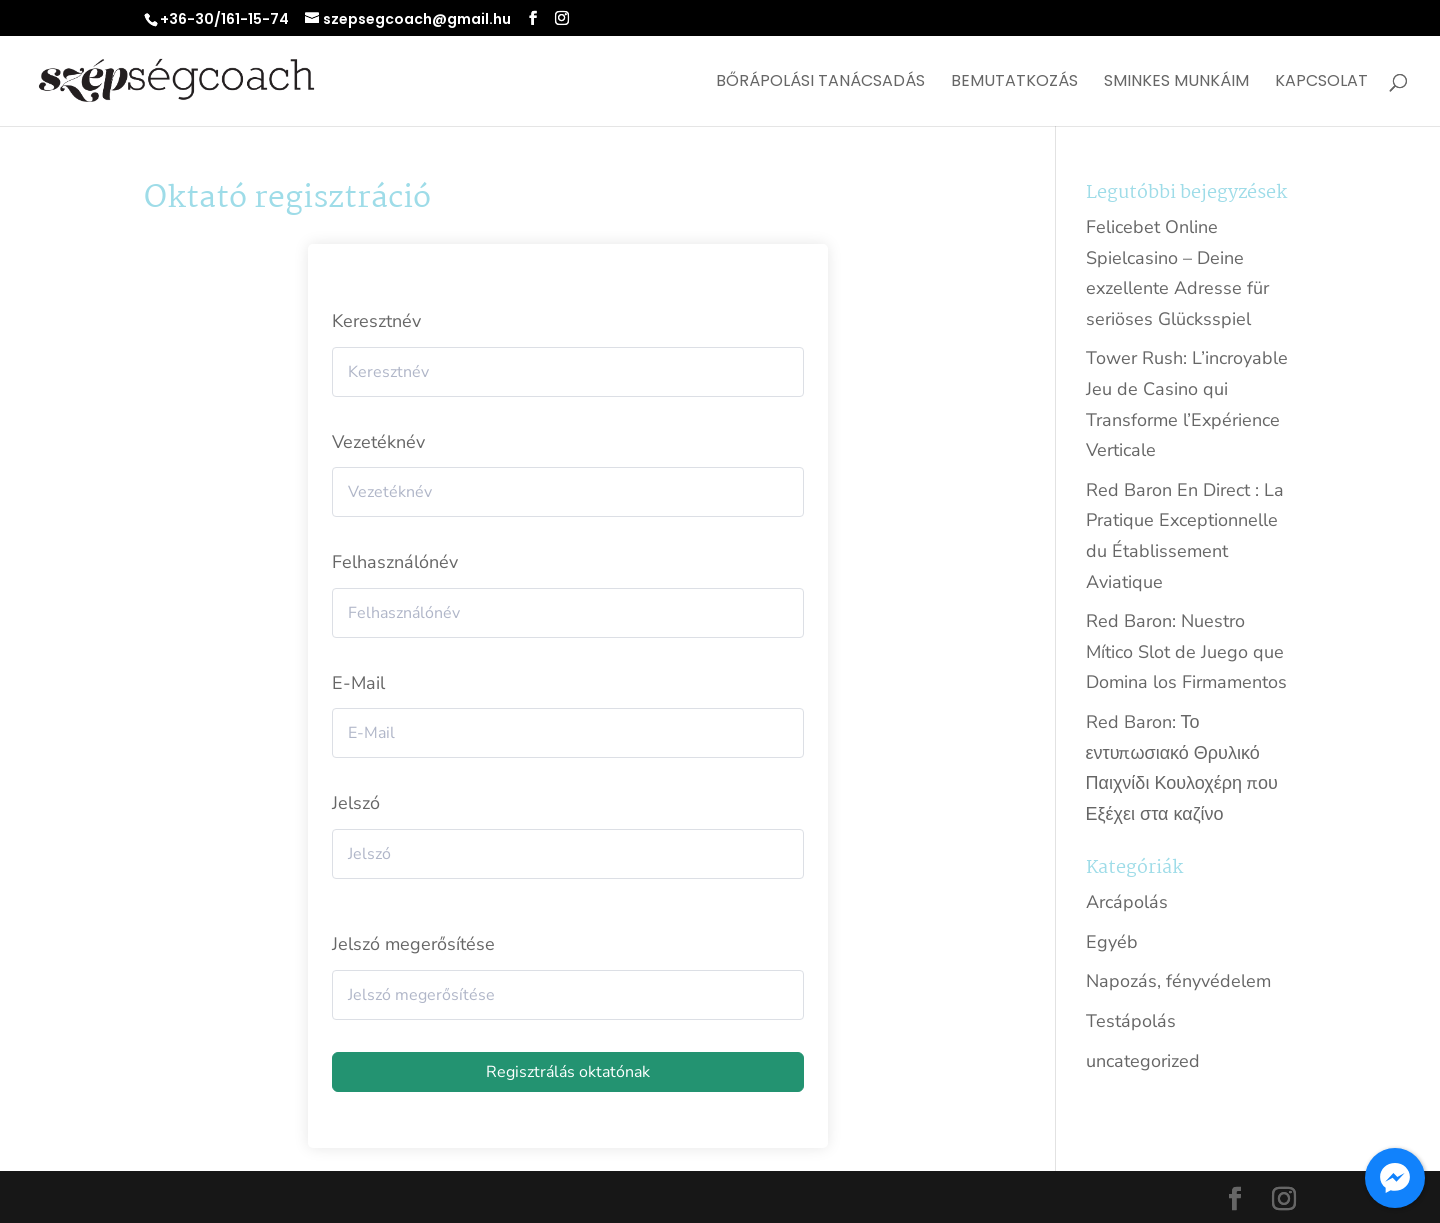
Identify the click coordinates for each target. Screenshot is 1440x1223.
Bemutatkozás (1014, 83)
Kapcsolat (1321, 83)
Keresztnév (376, 321)
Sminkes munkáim (1176, 83)
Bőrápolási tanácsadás (820, 83)
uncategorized (1143, 1061)
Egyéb (1112, 942)
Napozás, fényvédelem (1178, 981)
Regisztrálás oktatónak (568, 1072)
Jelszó (356, 803)
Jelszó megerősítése (413, 944)
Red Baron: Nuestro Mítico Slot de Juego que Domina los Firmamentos (1186, 651)
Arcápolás (1127, 902)
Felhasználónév (395, 562)
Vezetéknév (378, 442)
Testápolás (1131, 1021)
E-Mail (358, 683)
